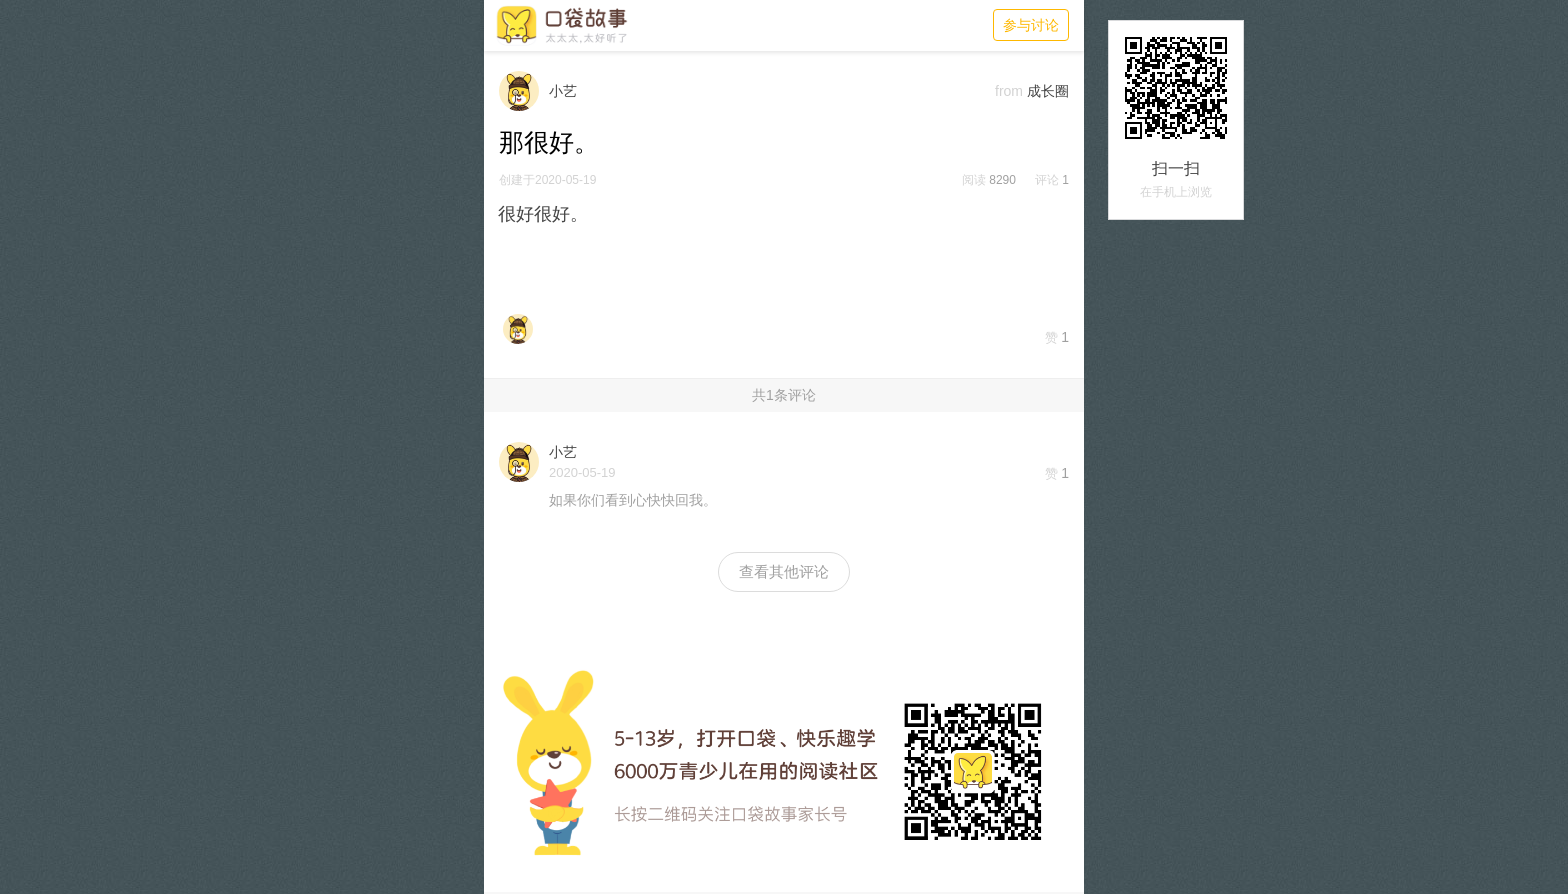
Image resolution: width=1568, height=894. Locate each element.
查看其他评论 (784, 571)
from (1009, 91)
